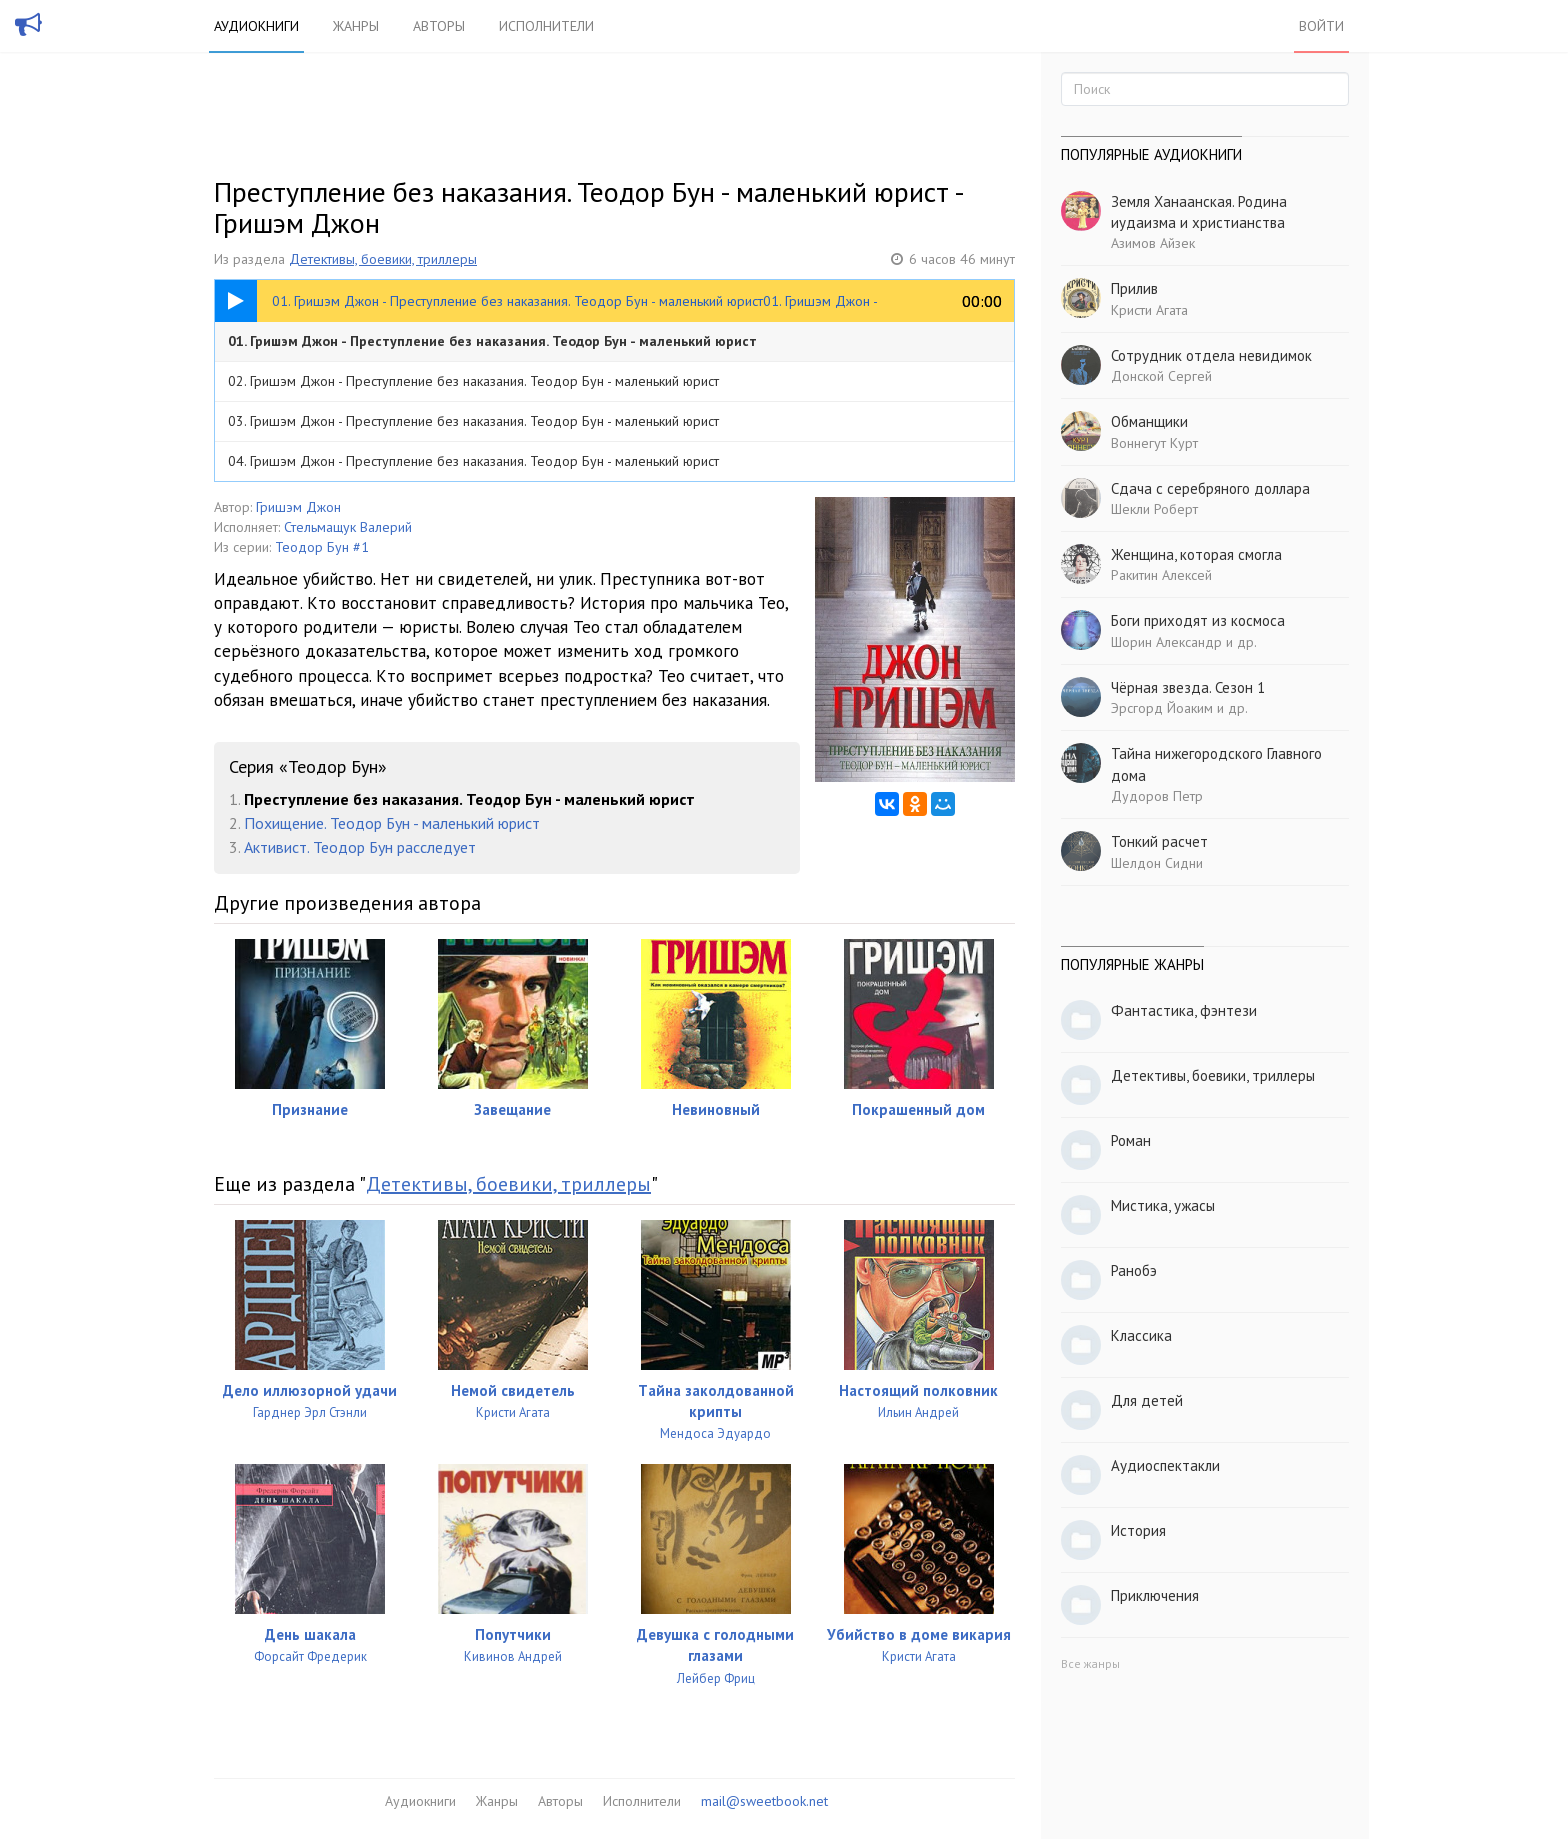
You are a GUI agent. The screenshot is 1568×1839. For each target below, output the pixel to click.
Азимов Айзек (1153, 243)
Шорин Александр (1166, 642)
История (1138, 1530)
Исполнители (546, 26)
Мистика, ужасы (1163, 1205)
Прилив (1134, 288)
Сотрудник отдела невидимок (1211, 355)
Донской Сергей (1161, 376)
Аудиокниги (256, 26)
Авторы (439, 26)
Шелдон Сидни (1157, 863)
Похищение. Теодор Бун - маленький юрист (392, 823)
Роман (1131, 1140)
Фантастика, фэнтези (1184, 1010)
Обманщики (1149, 421)
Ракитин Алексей (1161, 575)
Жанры (356, 26)
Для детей (1147, 1400)
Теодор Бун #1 (322, 547)
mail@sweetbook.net (764, 1801)
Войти (1321, 26)
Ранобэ (1134, 1270)
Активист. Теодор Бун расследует (360, 847)
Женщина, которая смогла (1196, 554)
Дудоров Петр (1157, 796)
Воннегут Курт (1154, 443)
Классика (1141, 1335)
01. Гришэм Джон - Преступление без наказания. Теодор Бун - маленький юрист (492, 341)
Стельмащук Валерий (348, 527)
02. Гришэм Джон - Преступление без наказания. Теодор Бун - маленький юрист (473, 381)
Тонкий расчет (1159, 841)
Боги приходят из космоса (1198, 620)
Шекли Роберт (1154, 509)
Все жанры (1090, 1663)
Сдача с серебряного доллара (1210, 488)
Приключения (1155, 1595)
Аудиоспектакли (1165, 1465)
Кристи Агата (1149, 310)
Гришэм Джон (298, 507)
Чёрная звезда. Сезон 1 (1188, 687)
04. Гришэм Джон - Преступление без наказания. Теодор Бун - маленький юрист (473, 461)
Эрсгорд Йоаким (1162, 708)
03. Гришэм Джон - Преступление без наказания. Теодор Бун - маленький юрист (473, 421)
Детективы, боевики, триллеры (383, 259)
